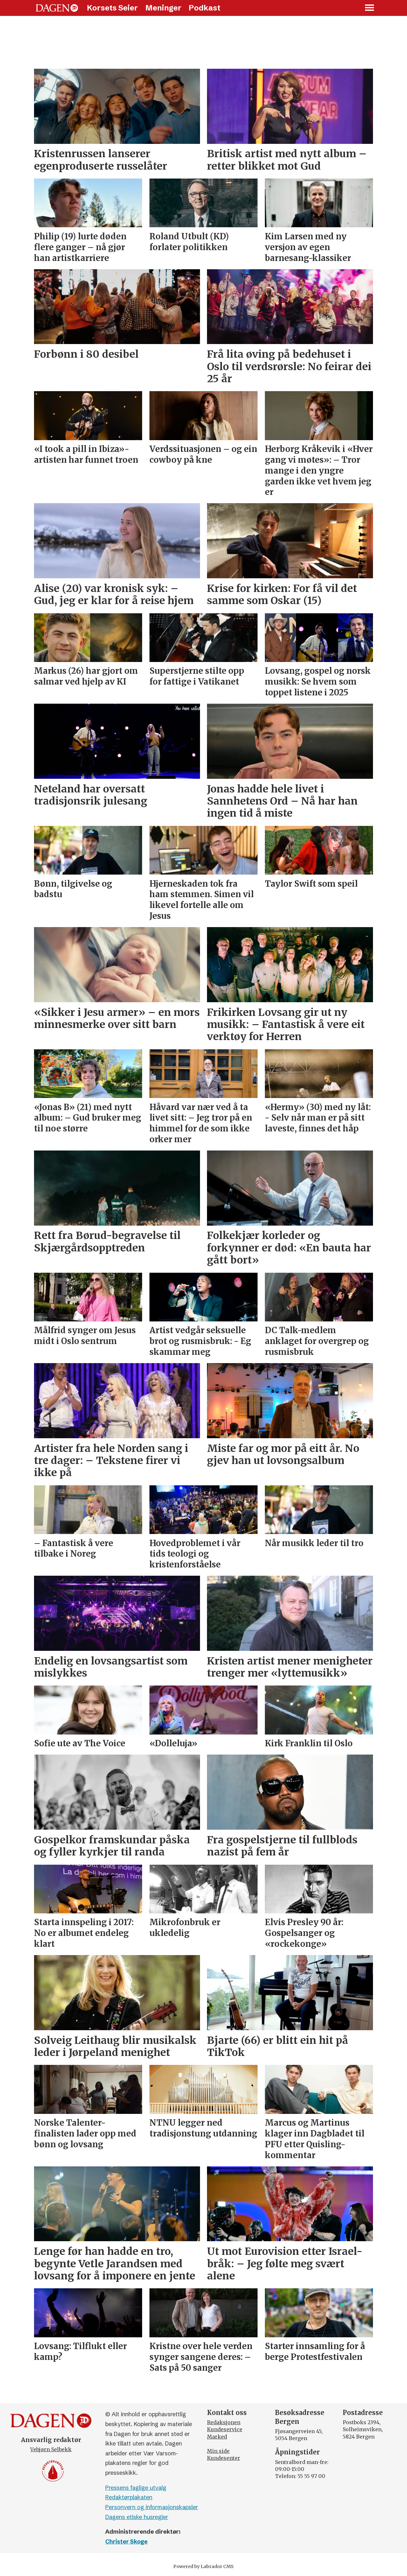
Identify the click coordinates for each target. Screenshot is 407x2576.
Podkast (204, 7)
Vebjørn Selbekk (51, 2449)
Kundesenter (223, 2458)
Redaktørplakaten (128, 2497)
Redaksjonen (223, 2422)
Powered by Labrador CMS (203, 2566)
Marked (217, 2436)
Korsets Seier (112, 7)
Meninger (163, 7)
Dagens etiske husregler (136, 2517)
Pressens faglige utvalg (135, 2487)
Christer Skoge (126, 2541)
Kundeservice (224, 2429)
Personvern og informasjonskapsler (151, 2507)
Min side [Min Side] (218, 2451)
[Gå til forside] (57, 8)
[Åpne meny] (369, 8)
